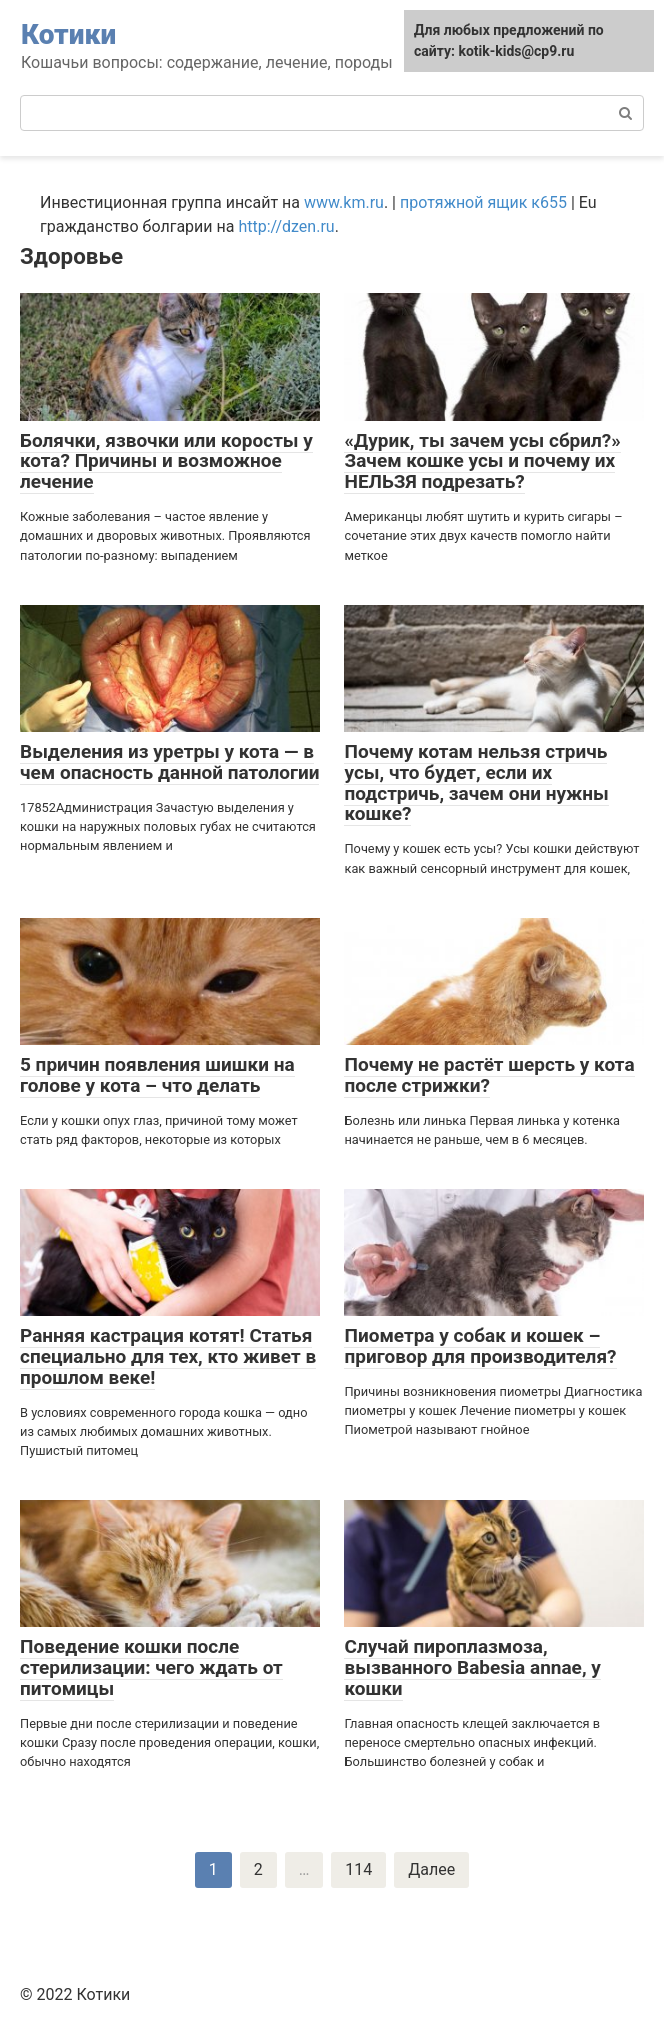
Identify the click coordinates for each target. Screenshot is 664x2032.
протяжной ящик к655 (483, 202)
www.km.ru (344, 202)
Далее (431, 1869)
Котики (68, 34)
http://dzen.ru (286, 226)
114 (358, 1869)
